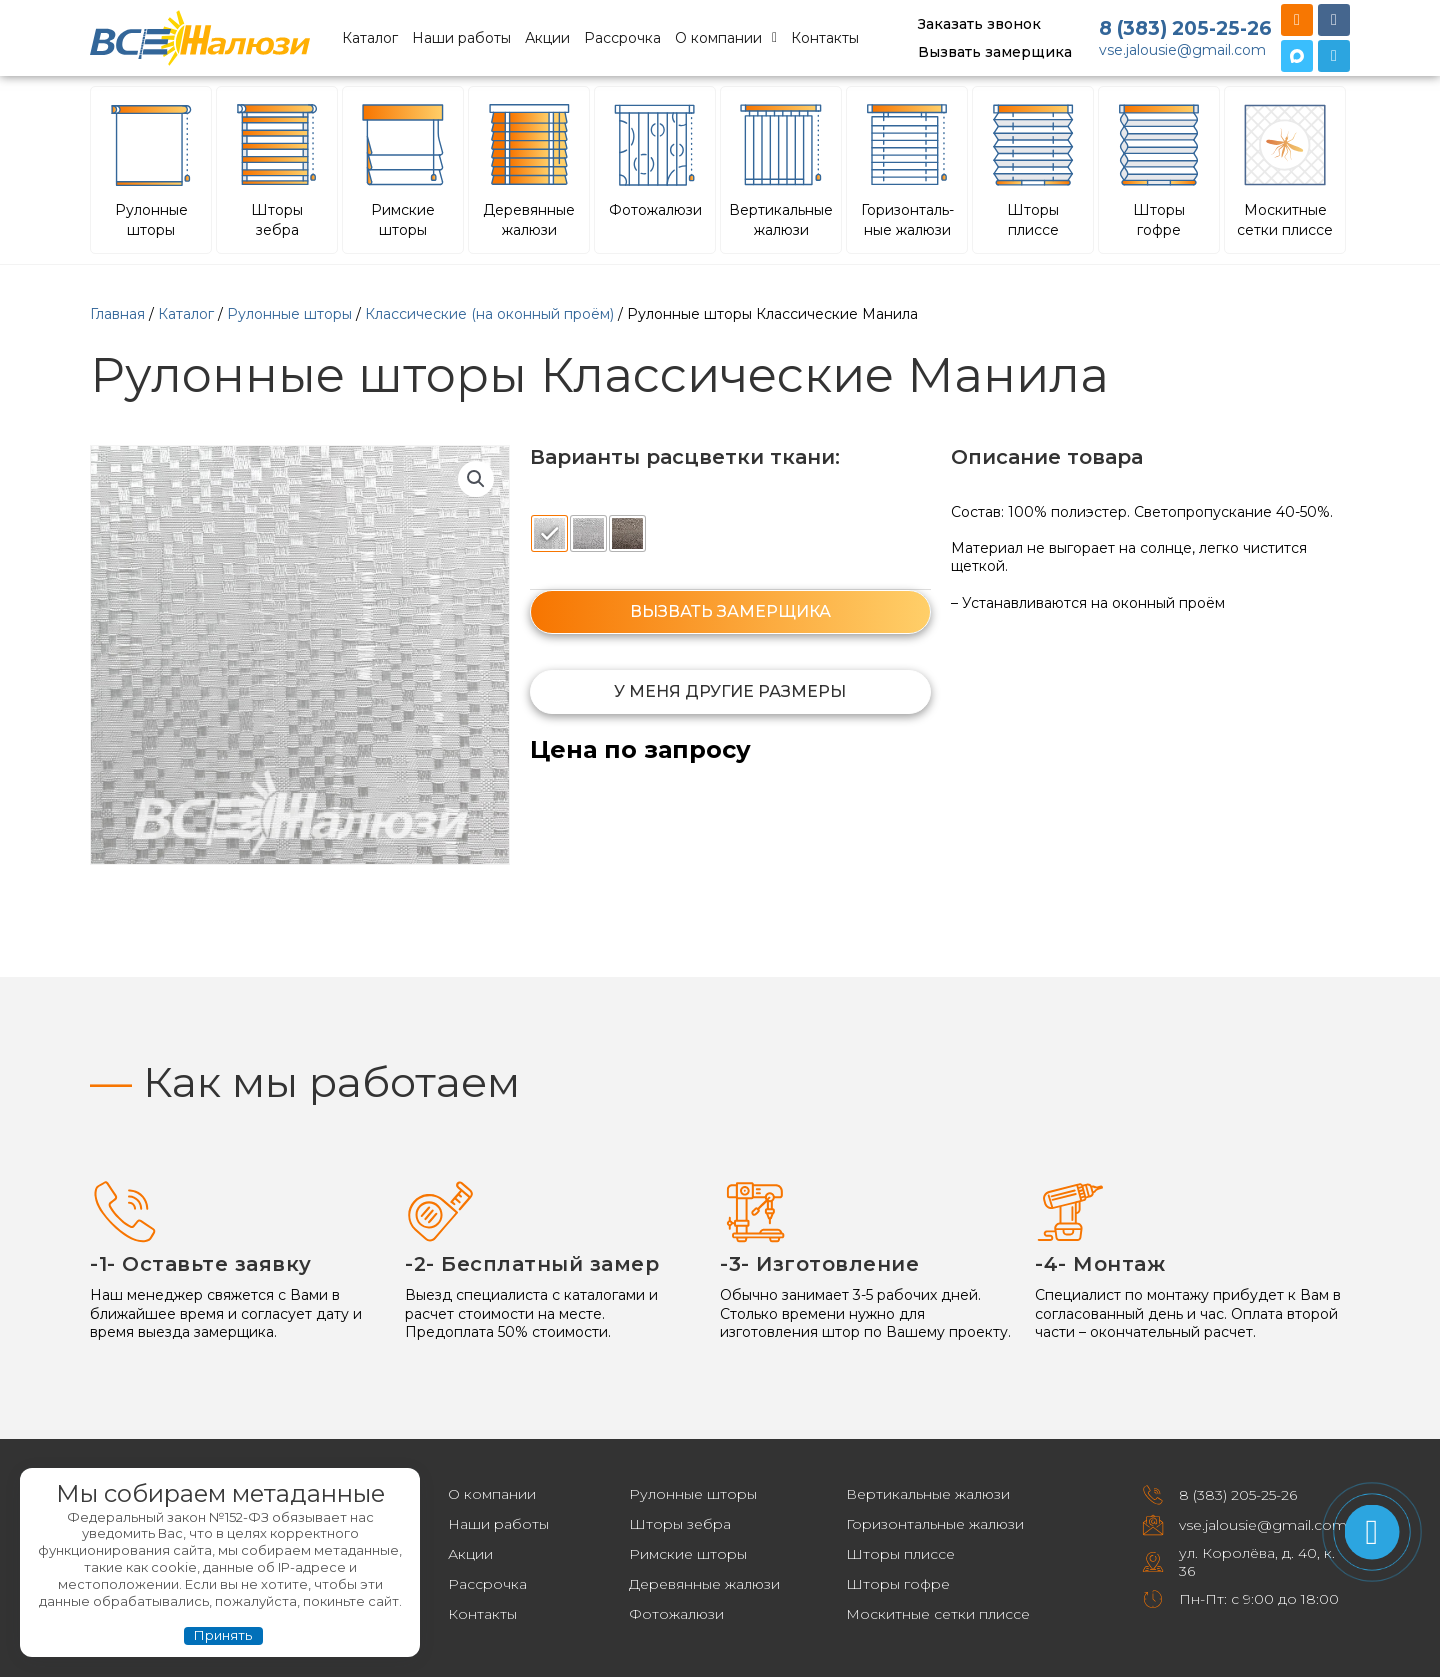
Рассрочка (622, 38)
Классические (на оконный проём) (489, 314)
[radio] (549, 533)
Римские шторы (688, 1554)
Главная (117, 314)
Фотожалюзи (676, 1614)
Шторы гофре (898, 1584)
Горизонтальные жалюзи (935, 1524)
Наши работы (461, 38)
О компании (726, 38)
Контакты (825, 38)
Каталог (370, 38)
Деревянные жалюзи (704, 1584)
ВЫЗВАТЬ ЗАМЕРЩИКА (730, 611)
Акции (547, 38)
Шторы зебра (680, 1524)
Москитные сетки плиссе (938, 1614)
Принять (223, 1635)
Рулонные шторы (289, 314)
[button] (476, 479)
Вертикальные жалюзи (928, 1494)
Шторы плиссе (900, 1554)
